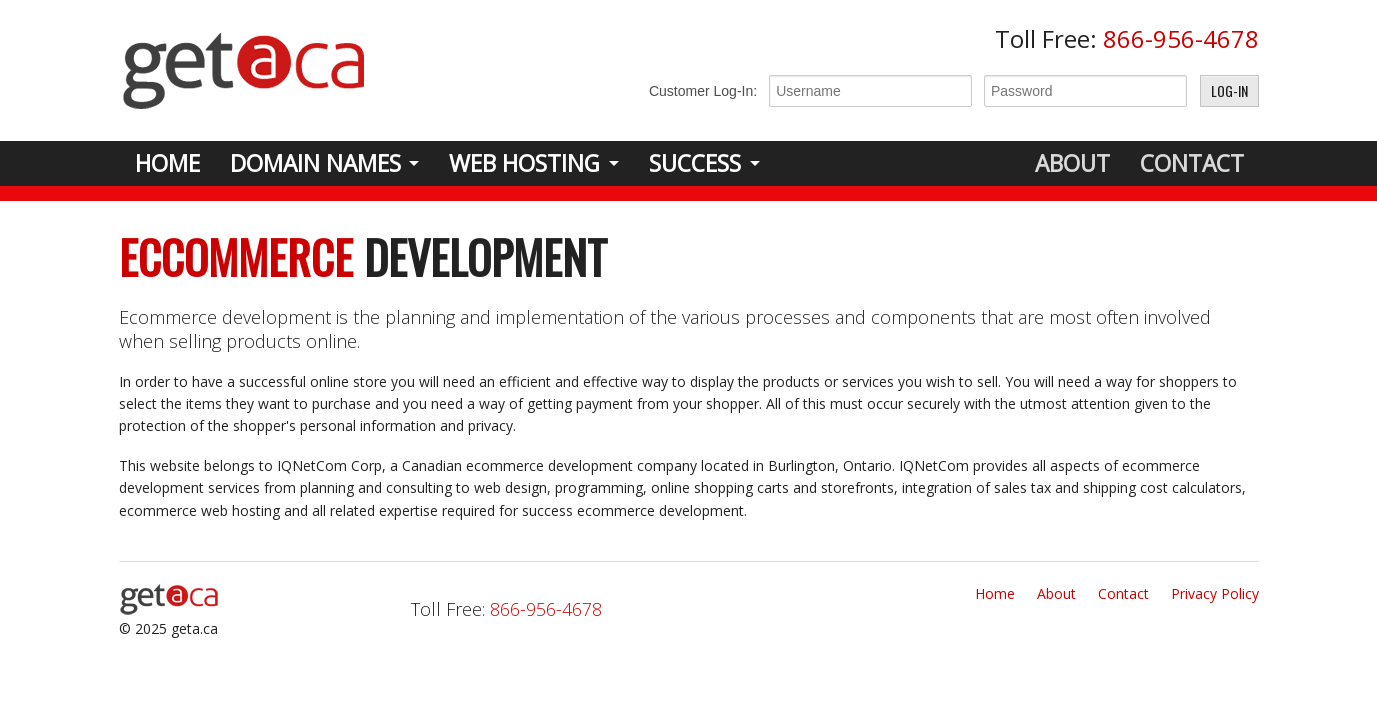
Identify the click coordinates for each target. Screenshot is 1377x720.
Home (167, 163)
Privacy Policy (1215, 593)
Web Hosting (524, 163)
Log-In (1229, 90)
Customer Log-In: (703, 91)
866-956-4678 (1181, 38)
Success (695, 163)
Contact (1192, 163)
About (1072, 163)
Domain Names (315, 163)
